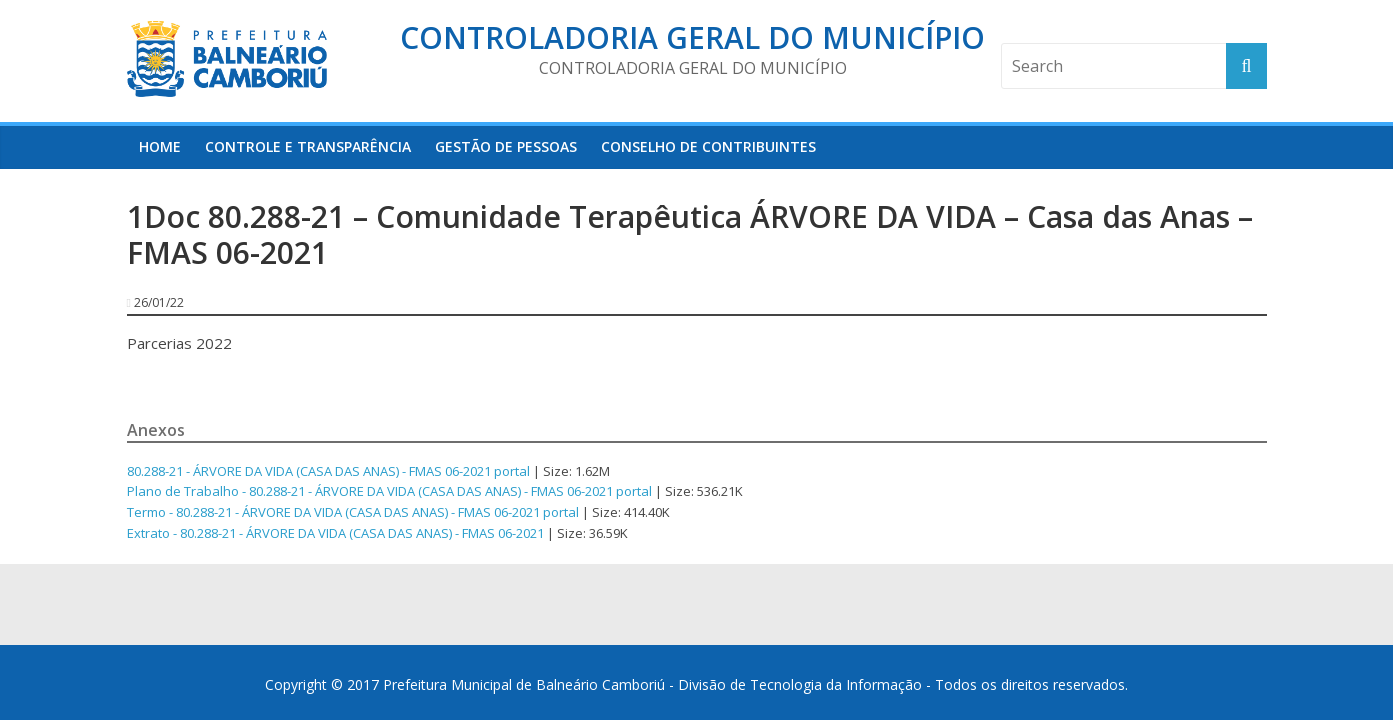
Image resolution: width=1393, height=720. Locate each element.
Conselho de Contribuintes (708, 146)
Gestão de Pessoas (506, 146)
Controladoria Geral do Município (692, 37)
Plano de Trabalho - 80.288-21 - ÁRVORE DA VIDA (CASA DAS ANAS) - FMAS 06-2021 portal (389, 491)
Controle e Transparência (308, 146)
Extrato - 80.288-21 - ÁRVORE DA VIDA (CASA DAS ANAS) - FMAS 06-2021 (335, 533)
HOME (160, 146)
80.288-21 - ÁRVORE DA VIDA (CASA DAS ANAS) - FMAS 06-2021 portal (328, 471)
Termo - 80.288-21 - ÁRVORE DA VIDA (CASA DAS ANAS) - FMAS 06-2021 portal (353, 512)
